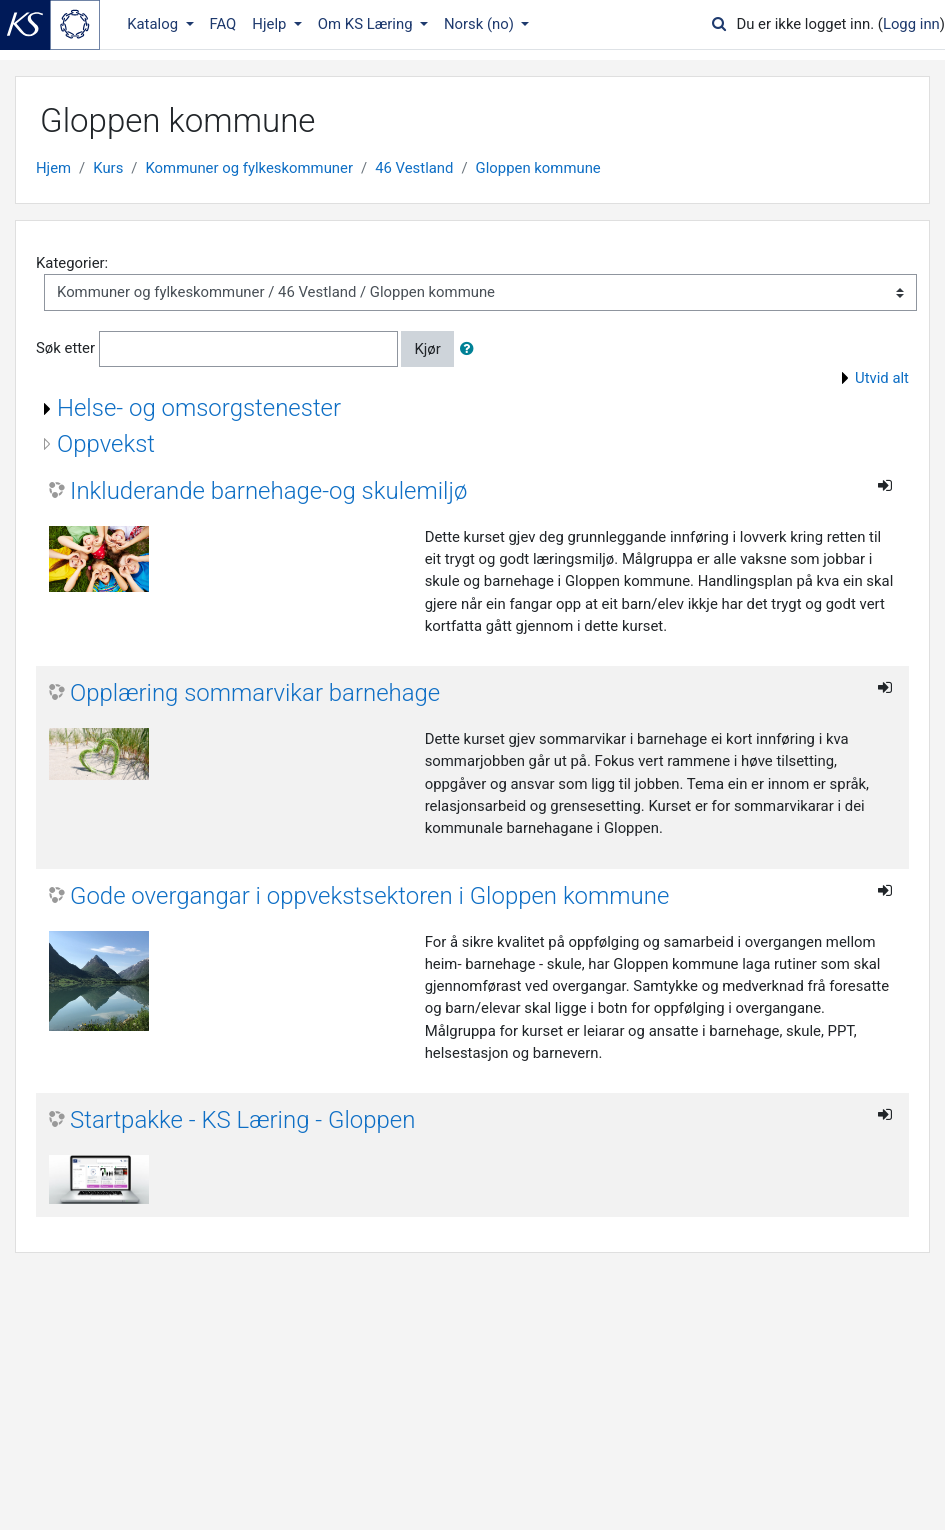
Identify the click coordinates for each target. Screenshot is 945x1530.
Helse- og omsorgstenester (199, 408)
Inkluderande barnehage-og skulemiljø (268, 491)
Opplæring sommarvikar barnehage (255, 693)
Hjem (53, 168)
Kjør (427, 349)
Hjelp (271, 24)
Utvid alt (882, 378)
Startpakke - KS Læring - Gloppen (242, 1120)
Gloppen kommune (538, 168)
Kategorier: (72, 263)
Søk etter (65, 348)
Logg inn (911, 24)
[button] (471, 349)
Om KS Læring (367, 24)
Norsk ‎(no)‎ (481, 24)
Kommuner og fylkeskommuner (249, 168)
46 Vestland (414, 168)
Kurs (108, 168)
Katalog (154, 24)
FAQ (223, 24)
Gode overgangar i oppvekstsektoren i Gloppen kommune (369, 896)
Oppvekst (106, 444)
